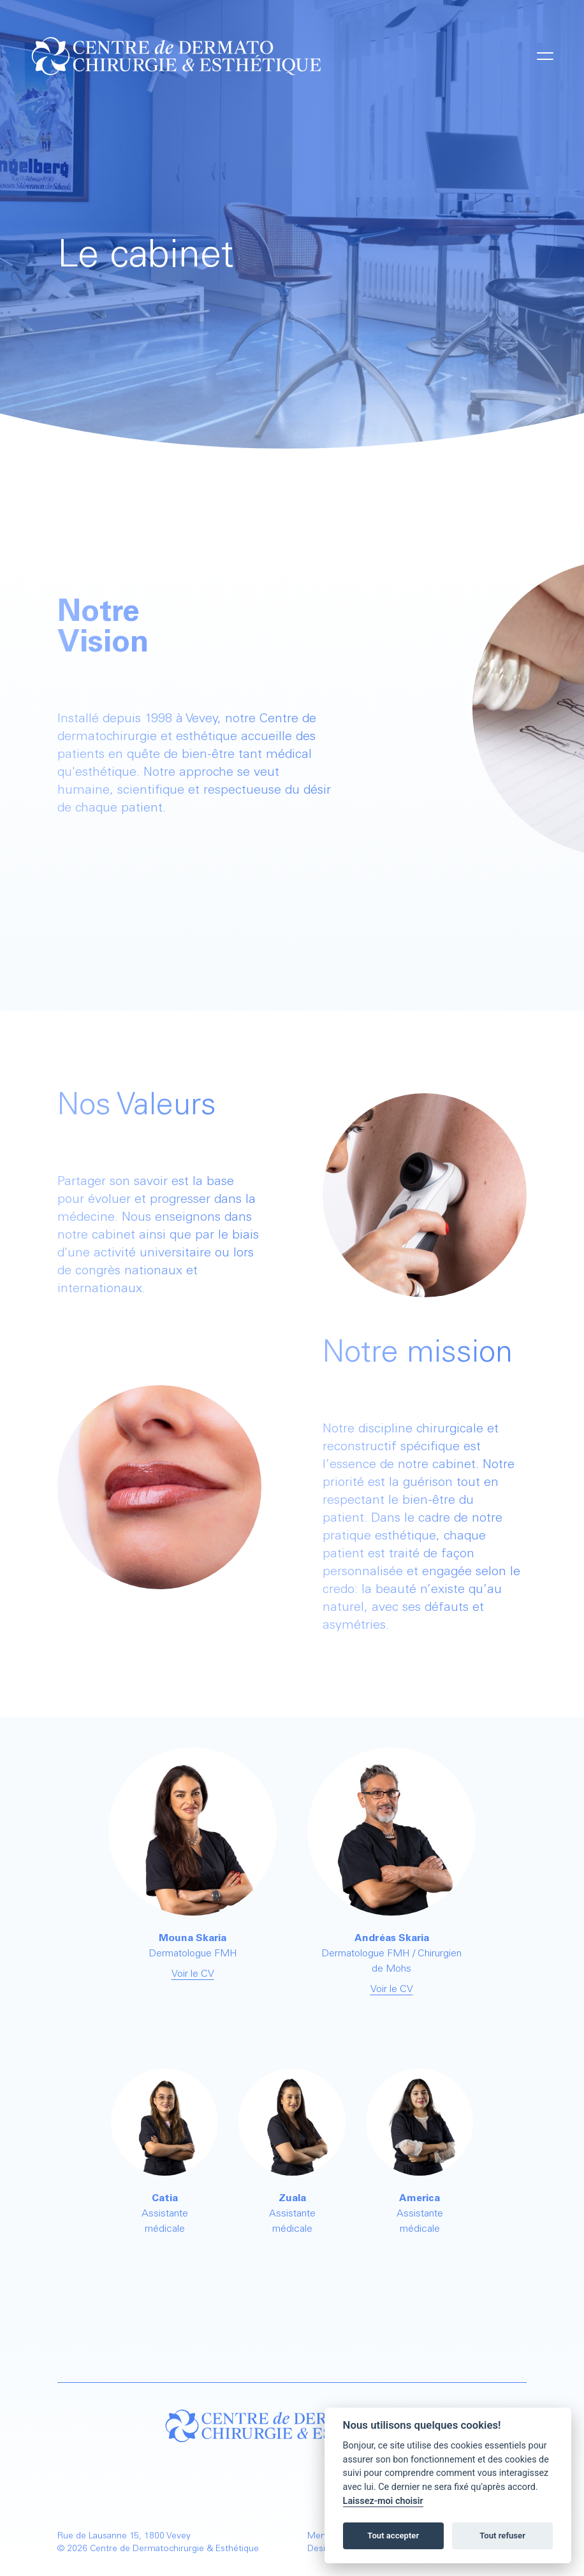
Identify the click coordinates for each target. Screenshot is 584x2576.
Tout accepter (393, 2535)
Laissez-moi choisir (383, 2501)
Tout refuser (502, 2535)
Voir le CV (193, 1974)
